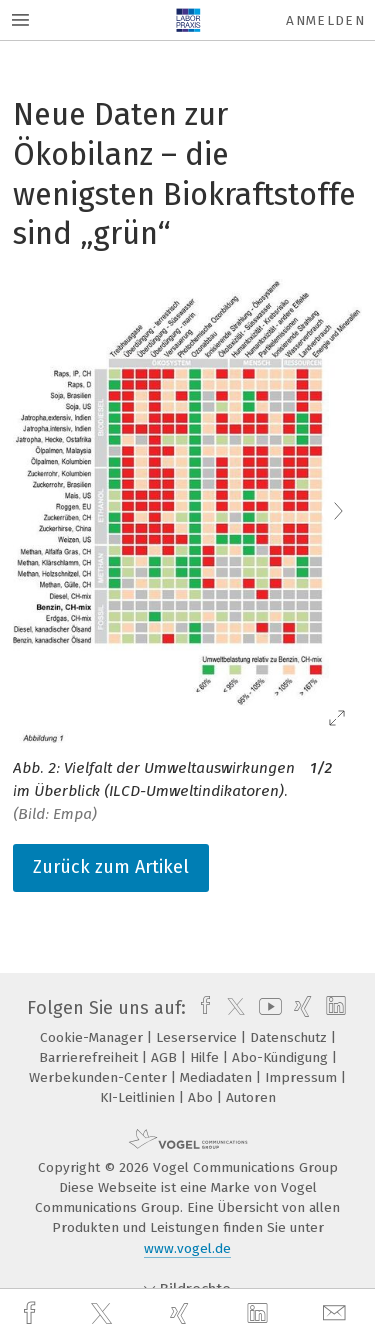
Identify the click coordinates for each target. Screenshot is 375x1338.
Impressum (303, 1077)
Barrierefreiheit (90, 1057)
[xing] (182, 1313)
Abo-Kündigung (282, 1057)
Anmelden (325, 20)
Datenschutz (290, 1037)
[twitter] (104, 1314)
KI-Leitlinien (139, 1097)
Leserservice (198, 1037)
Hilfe (206, 1057)
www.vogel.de (187, 1248)
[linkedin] (260, 1314)
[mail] (337, 1313)
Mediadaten (218, 1077)
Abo (202, 1097)
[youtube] (267, 1008)
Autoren (251, 1097)
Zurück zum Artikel (111, 867)
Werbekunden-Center (100, 1077)
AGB (166, 1057)
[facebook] (32, 1313)
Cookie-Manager (93, 1037)
